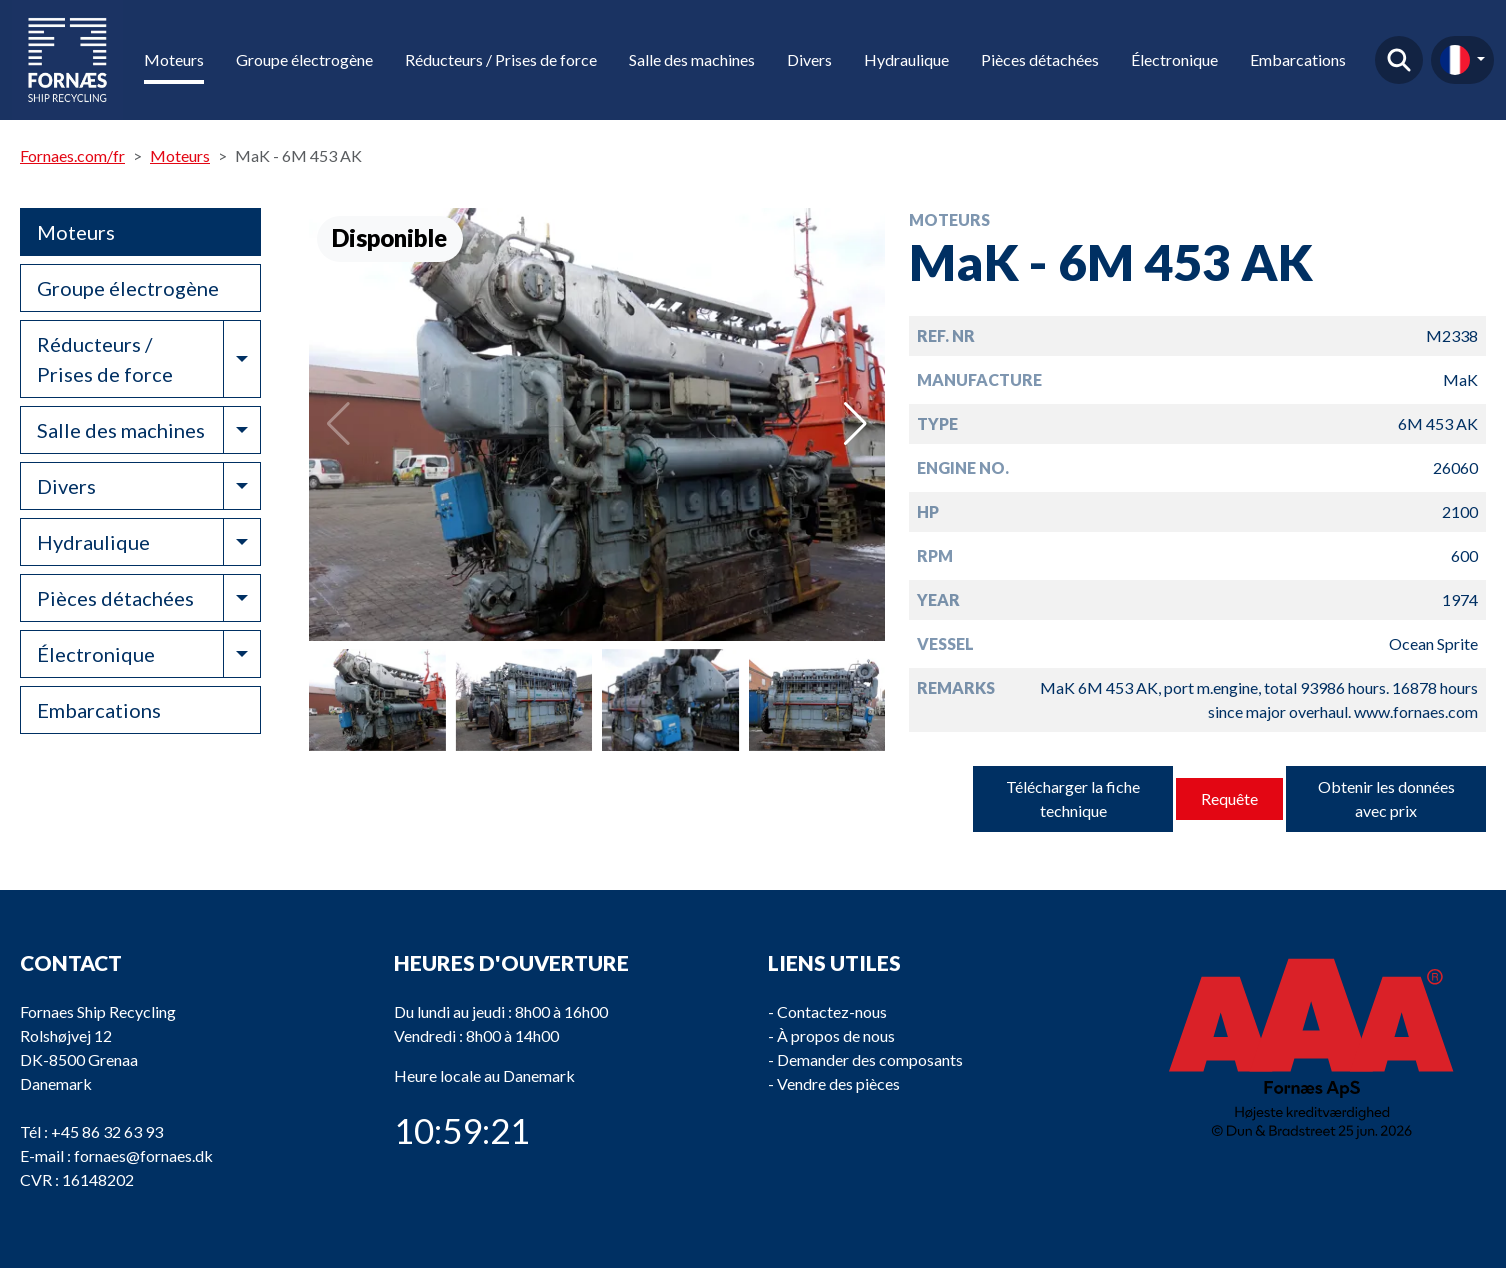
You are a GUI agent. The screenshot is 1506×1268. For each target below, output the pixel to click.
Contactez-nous (832, 1011)
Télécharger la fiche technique (1073, 798)
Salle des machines (692, 59)
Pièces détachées (1040, 59)
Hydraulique (906, 59)
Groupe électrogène (304, 59)
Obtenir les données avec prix (1386, 798)
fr (1455, 60)
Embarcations (1298, 59)
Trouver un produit (1399, 60)
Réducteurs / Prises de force (501, 59)
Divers (809, 59)
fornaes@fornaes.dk (143, 1155)
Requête (1229, 798)
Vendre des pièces (838, 1083)
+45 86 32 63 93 (107, 1131)
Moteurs (174, 59)
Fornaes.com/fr (72, 155)
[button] (855, 424)
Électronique (1174, 59)
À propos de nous (836, 1035)
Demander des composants (870, 1059)
